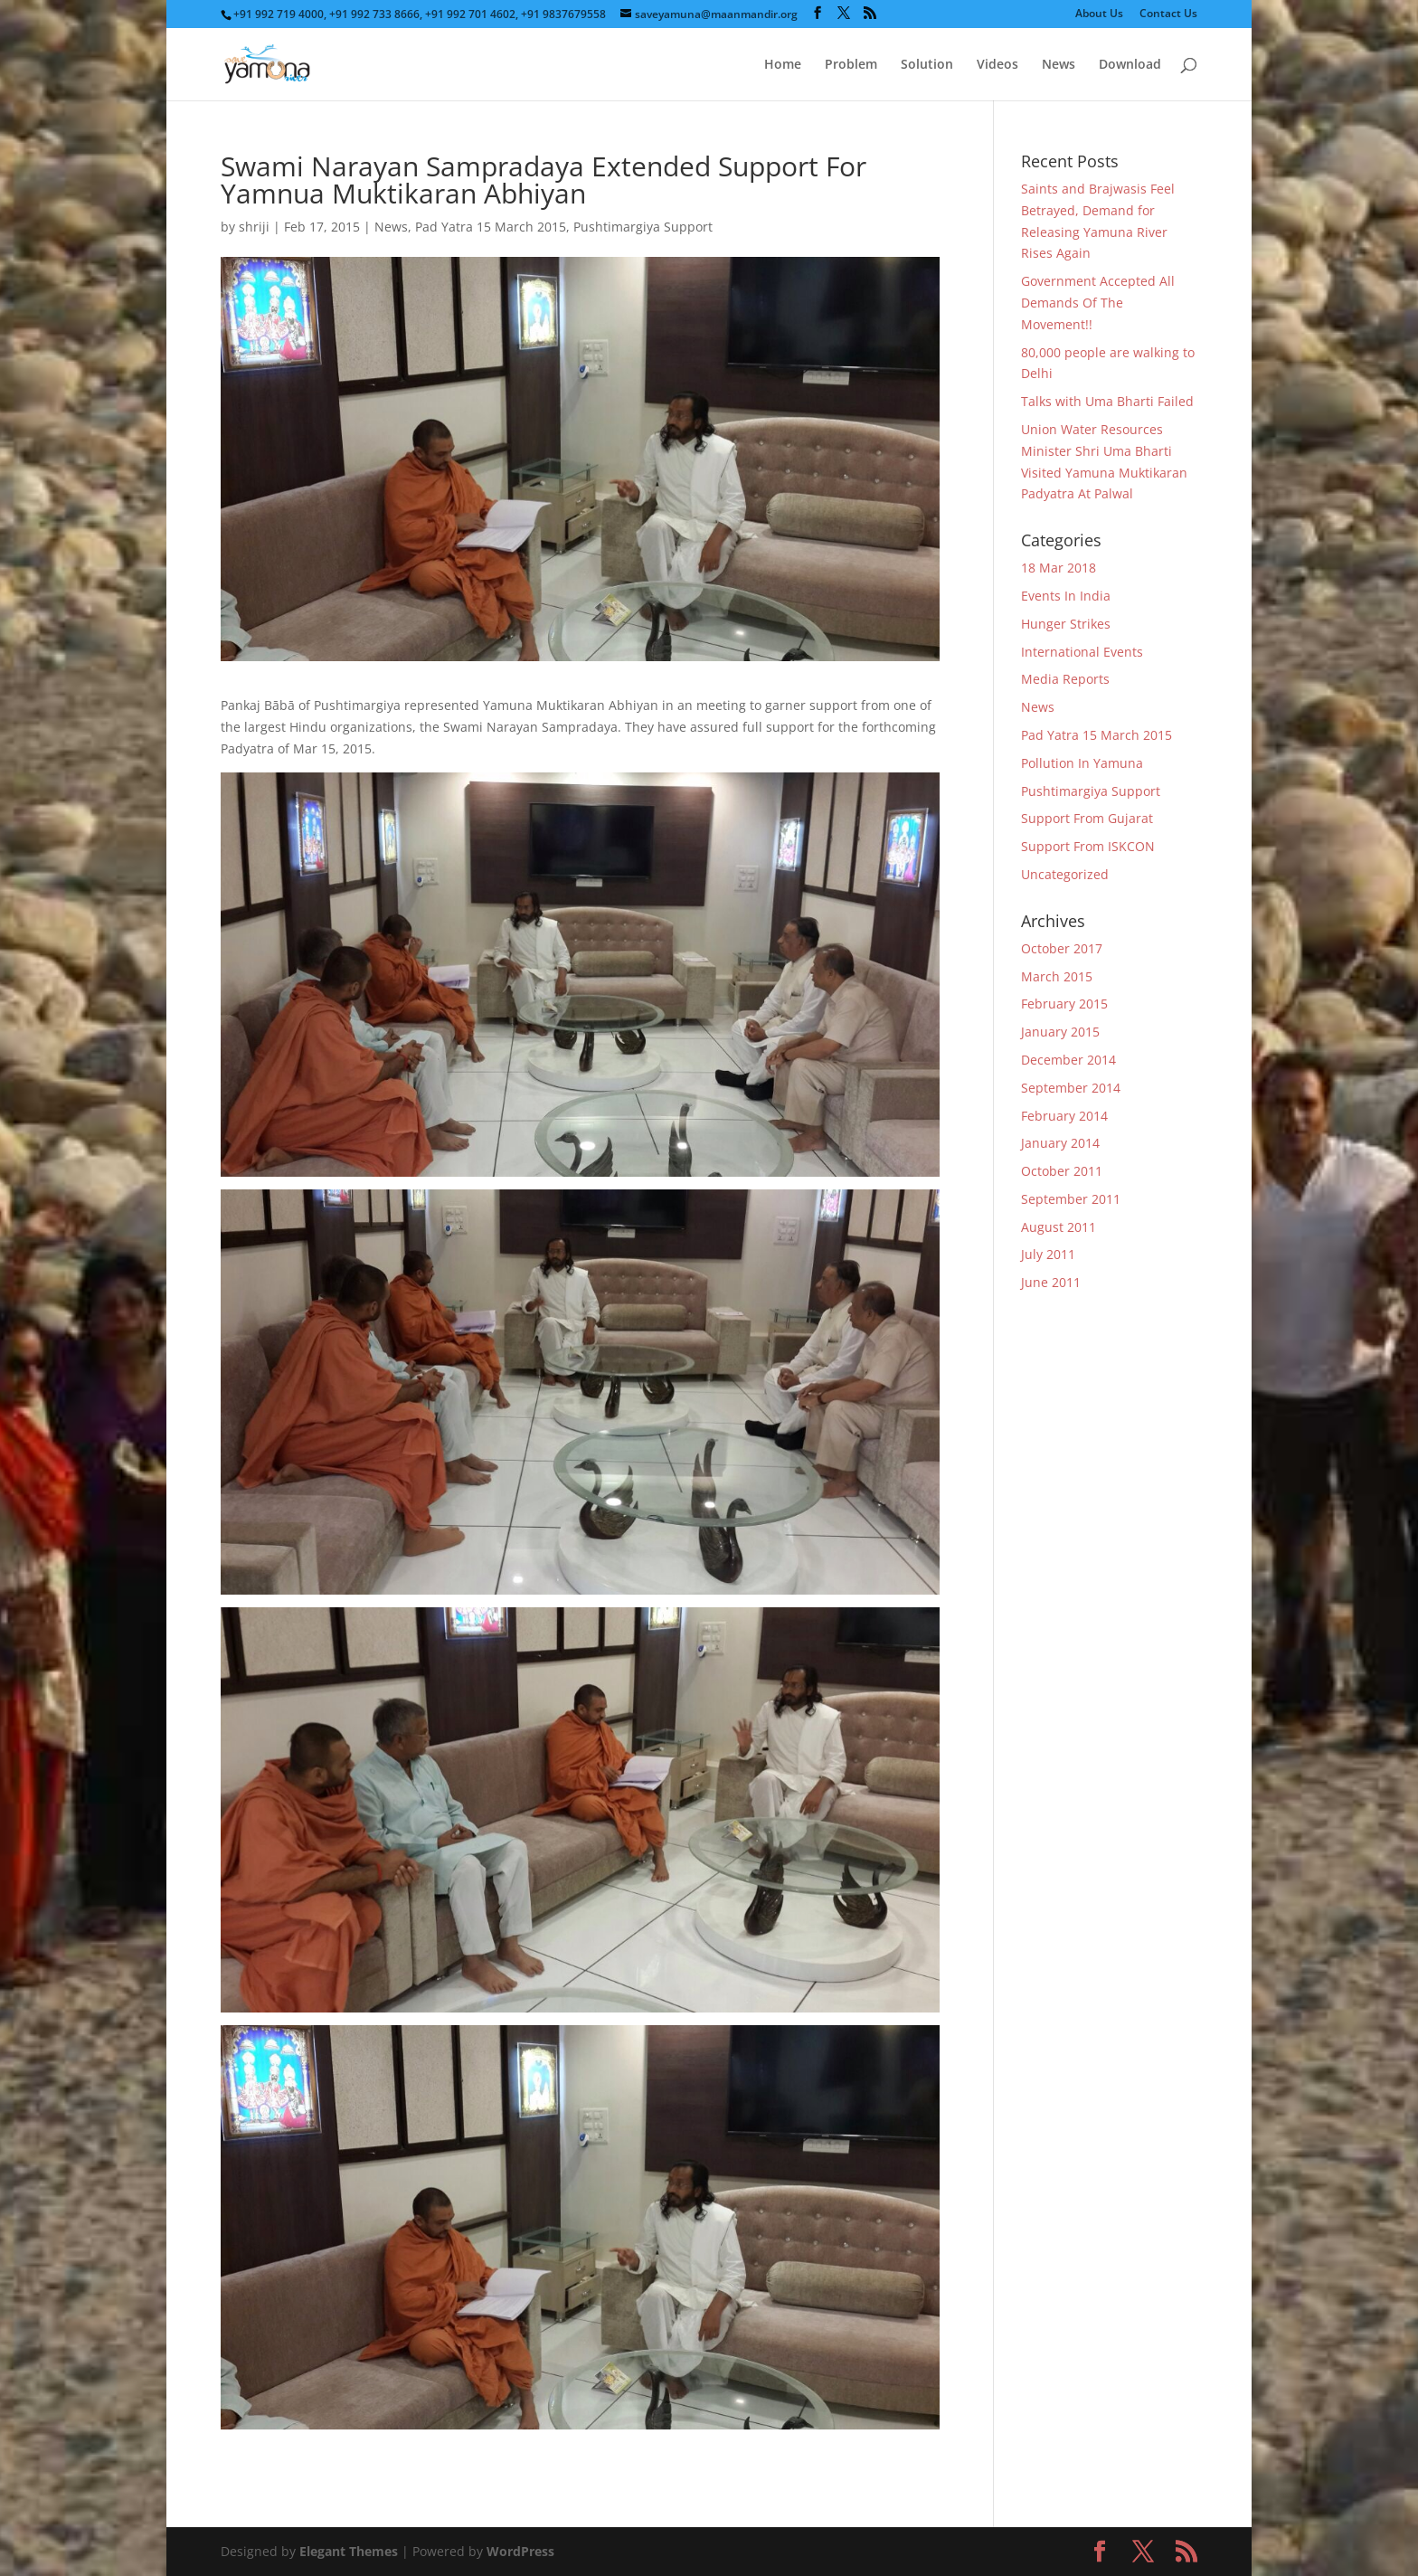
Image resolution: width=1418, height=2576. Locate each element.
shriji (254, 226)
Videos (997, 65)
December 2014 (1068, 1059)
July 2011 (1048, 1254)
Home (782, 65)
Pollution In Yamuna (1082, 763)
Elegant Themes (348, 2551)
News (1058, 65)
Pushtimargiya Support (643, 226)
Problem (851, 65)
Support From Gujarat (1087, 818)
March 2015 (1056, 976)
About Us (1099, 14)
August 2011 (1058, 1227)
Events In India (1066, 595)
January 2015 (1060, 1031)
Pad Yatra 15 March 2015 (490, 226)
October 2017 (1061, 948)
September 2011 (1070, 1199)
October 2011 (1061, 1170)
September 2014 (1070, 1087)
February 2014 (1064, 1115)
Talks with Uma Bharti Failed (1107, 401)
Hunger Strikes (1066, 623)
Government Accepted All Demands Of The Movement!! (1098, 302)
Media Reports (1065, 678)
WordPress (520, 2551)
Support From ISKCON (1088, 846)
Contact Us (1168, 14)
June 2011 (1051, 1282)
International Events (1082, 651)
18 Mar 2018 (1058, 567)
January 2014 (1060, 1142)
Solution (927, 65)
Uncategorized (1065, 874)
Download (1130, 65)
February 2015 (1064, 1003)
